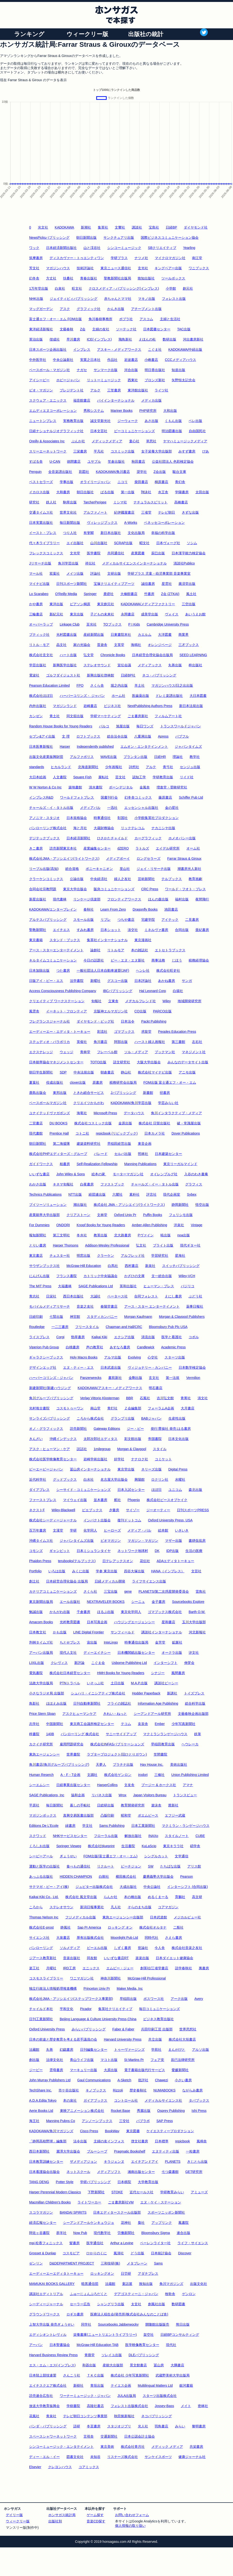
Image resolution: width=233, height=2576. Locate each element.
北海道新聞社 (88, 767)
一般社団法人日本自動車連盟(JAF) (103, 970)
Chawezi (161, 2080)
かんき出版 (115, 309)
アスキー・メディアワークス (119, 349)
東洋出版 (56, 604)
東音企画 (144, 1143)
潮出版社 (80, 1205)
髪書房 (74, 2243)
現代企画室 (171, 1194)
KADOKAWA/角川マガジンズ (51, 2131)
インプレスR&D (41, 797)
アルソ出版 (200, 2049)
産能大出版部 (113, 2365)
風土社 (191, 594)
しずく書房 (122, 1948)
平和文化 (66, 2009)
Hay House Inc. (151, 1764)
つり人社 (70, 533)
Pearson (186, 1876)
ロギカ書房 (75, 2314)
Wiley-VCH (186, 1276)
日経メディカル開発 (110, 1581)
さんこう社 (71, 2375)
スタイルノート (177, 1836)
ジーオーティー (158, 1510)
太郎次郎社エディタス (100, 1439)
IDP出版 (172, 1551)
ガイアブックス (95, 2100)
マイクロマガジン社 (170, 258)
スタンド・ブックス (65, 940)
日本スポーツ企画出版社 (48, 349)
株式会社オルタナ (152, 1927)
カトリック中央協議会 (100, 1276)
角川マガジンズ (171, 2284)
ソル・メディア (136, 1052)
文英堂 (119, 645)
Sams (158, 2263)
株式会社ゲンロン (117, 1775)
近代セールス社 (141, 2192)
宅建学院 (148, 920)
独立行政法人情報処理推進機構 (53, 1988)
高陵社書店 (95, 2406)
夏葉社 (34, 1082)
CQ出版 (140, 1011)
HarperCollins (107, 1785)
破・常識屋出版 (189, 1123)
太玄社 (136, 2304)
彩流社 (102, 1032)
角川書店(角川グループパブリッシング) (59, 1764)
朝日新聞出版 (86, 237)
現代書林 (60, 899)
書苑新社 (115, 1378)
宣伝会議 (124, 665)
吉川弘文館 (165, 1398)
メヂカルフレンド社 (140, 1001)
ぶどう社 (195, 1296)
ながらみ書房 (192, 2090)
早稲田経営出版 (119, 1143)
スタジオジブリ (119, 2426)
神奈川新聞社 (110, 1978)
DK (157, 1551)
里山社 (125, 869)
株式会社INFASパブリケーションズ (117, 1744)
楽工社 (34, 1968)
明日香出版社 (155, 370)
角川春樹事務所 (100, 319)
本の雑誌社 (139, 950)
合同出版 (182, 930)
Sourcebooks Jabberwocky (118, 2324)
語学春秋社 (183, 1968)
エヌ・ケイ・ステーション (160, 2202)
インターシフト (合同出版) (187, 1887)
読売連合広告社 (41, 2396)
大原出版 (110, 2070)
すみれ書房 (85, 930)
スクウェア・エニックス (48, 400)
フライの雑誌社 (119, 1703)
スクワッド (37, 1836)
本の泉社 (70, 2100)
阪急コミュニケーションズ (114, 889)
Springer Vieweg (68, 1846)
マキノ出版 (146, 299)
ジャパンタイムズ (188, 746)
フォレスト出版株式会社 (129, 2406)
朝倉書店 (107, 1072)
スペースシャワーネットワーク (53, 2436)
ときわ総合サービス (88, 1093)
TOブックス (112, 624)
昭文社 (144, 543)
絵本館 (163, 1530)
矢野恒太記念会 (183, 380)
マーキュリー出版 (83, 2070)
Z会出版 (160, 472)
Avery (198, 1999)
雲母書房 (56, 2070)
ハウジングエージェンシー (134, 1622)
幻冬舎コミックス (138, 797)
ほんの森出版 (158, 899)
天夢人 (101, 1764)
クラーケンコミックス (46, 879)
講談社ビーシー (166, 1683)
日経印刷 (36, 1317)
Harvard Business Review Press (53, 2355)
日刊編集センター (93, 2049)
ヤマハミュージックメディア (185, 441)
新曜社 (95, 981)
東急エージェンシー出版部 (122, 1917)
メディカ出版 (151, 400)
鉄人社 (51, 502)
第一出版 (127, 492)
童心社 (134, 441)
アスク (65, 309)
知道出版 (178, 370)
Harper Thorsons (65, 1245)
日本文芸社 (98, 431)
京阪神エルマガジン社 (111, 1011)
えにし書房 (173, 1296)
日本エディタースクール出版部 (117, 2212)
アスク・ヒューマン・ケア (49, 1449)
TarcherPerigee (95, 502)
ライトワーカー (89, 2202)
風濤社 (119, 2253)
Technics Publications (45, 1194)
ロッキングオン (102, 2273)
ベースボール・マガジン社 (49, 370)
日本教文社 (37, 1632)
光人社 (143, 2426)
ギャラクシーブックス (46, 1357)
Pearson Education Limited (49, 685)
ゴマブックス (124, 1032)
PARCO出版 (162, 1011)
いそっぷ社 (95, 1683)
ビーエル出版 (97, 1948)
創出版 (34, 2060)
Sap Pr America (89, 1927)
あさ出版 (151, 421)
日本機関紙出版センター (136, 1652)
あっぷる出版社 (41, 1876)
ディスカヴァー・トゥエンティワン (77, 258)
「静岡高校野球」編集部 (48, 2141)
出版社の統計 (145, 34)
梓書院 (34, 1734)
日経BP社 (128, 675)
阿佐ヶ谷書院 (39, 2233)
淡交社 (133, 930)
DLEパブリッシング (144, 2355)
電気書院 (36, 1673)
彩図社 (84, 472)
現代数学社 (102, 2233)
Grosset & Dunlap (42, 2253)
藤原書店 (165, 797)
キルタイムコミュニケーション (53, 960)
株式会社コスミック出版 (93, 1123)
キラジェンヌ (114, 2161)
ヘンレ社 (143, 970)
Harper (65, 746)
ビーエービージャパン (46, 1469)
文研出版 (114, 573)
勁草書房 (78, 1337)
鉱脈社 (177, 1642)
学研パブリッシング (95, 2182)
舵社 (117, 1500)
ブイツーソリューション (48, 1205)
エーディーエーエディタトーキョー (56, 2273)
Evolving (134, 1357)
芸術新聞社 (146, 879)
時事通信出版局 (136, 1642)
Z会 (83, 329)
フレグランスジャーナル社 (49, 1021)
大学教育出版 (148, 2182)
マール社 (36, 573)
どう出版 (137, 2253)
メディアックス (150, 665)
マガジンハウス (58, 268)
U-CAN (55, 461)
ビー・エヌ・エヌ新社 (128, 960)
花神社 (126, 2223)
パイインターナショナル (115, 400)
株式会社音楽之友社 (187, 1948)
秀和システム (93, 411)
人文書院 (60, 777)
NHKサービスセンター (70, 1836)
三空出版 (188, 604)
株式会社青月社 (133, 2447)
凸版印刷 (107, 1815)
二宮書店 (36, 1123)
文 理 (66, 736)
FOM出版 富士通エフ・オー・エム (169, 1082)
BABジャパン (151, 1418)
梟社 (141, 2223)
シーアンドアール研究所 (152, 1714)
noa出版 (183, 1235)
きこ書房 (36, 848)
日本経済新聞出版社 (61, 248)
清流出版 (148, 1337)
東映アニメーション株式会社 (82, 2111)
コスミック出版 (122, 451)
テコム (126, 1724)
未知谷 (95, 2457)
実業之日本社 (90, 360)
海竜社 (82, 1113)
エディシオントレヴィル (48, 2335)
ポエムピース (148, 1815)
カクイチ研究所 (41, 1744)
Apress (163, 736)
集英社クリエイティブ (115, 2009)
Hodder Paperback (146, 1693)
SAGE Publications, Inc (46, 1795)
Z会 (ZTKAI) (170, 594)
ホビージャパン (68, 380)
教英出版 (100, 1235)
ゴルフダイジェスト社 (63, 675)
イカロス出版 (39, 492)
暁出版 (165, 1235)
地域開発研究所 (189, 1001)
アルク (95, 390)
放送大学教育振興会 (44, 2406)
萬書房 (204, 1968)
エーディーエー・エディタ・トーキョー (59, 1032)
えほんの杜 (147, 339)
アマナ (188, 1785)
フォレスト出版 (174, 299)
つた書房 (63, 970)
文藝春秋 (66, 329)
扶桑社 (68, 278)
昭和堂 (126, 1815)
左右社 (197, 1042)
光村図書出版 (66, 634)
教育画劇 (195, 879)
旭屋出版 (123, 726)
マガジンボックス (42, 1815)
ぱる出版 (107, 492)
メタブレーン (137, 2263)
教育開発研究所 (133, 1805)
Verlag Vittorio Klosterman (99, 1398)
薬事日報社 (194, 1306)
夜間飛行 (202, 899)
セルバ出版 (122, 1154)
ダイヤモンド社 (196, 227)
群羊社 (61, 2233)
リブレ (105, 920)
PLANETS (173, 2161)
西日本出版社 (73, 1296)
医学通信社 (94, 2243)
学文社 (87, 1826)
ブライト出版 (163, 1245)
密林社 (203, 2406)
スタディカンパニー (102, 1317)
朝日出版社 (85, 492)
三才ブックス (188, 645)
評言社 (151, 1194)
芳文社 (34, 268)
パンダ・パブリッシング (48, 2426)
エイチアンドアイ (144, 2161)
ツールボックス (173, 278)
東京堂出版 (125, 1469)
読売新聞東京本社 (63, 848)
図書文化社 (75, 2457)
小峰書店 (151, 360)
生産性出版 (176, 1418)
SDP (63, 1072)
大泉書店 (63, 1938)
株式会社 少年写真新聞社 (130, 2375)
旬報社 (96, 1001)
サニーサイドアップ (121, 1734)
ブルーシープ (97, 2151)
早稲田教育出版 (163, 1744)
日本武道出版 (110, 1367)
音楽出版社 (71, 1958)
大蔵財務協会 (104, 828)
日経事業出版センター (73, 1785)
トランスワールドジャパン (180, 726)
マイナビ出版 (39, 584)
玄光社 (143, 268)
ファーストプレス (42, 1500)
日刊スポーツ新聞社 (71, 584)
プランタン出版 (135, 757)
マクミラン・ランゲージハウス (185, 1826)
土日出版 (117, 1683)
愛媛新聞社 (180, 2070)
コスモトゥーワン (69, 1408)
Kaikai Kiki (99, 1337)
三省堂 (146, 512)
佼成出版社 (54, 1082)
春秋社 (88, 909)
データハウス (134, 1113)
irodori (143, 1775)
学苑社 (156, 2049)
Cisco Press (89, 2131)
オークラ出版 (172, 1652)
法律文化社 (54, 2060)
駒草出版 (70, 502)
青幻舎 (180, 482)
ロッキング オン (120, 1927)
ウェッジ (66, 1052)
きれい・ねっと (115, 1714)
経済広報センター (42, 2223)
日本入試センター (131, 1490)
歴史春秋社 (138, 2090)
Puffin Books (152, 1215)
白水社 (88, 1479)
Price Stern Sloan (42, 1714)
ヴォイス (171, 614)
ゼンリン (36, 2263)
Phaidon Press (40, 1561)
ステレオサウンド (97, 665)
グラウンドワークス (44, 2314)
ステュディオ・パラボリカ (49, 1042)
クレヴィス (59, 1663)
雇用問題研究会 (71, 1744)
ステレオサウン (61, 1907)
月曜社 (51, 1968)
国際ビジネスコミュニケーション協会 (170, 237)
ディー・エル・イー (44, 2457)
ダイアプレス (39, 1490)
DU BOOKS (58, 1123)
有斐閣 (88, 533)
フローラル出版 (106, 1836)
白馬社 (113, 1266)
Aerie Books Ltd (41, 2111)
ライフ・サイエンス (192, 2243)
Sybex (191, 1194)
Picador (86, 2009)
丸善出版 (175, 665)
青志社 (34, 1296)
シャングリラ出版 (110, 2304)
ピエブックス (92, 1510)
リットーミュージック (104, 380)
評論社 (95, 573)
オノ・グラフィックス (46, 1429)
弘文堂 (88, 655)
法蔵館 (110, 2284)
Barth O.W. (197, 1612)
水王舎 (163, 492)
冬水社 (82, 1235)
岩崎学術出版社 (95, 1459)
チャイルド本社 (41, 2009)
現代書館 (36, 1133)
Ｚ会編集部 (132, 1408)
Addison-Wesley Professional (107, 1245)
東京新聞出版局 (41, 1602)
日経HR (160, 757)
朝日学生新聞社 (41, 1072)
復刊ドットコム (129, 1520)
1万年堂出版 (38, 288)
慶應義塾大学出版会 (158, 1876)
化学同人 (90, 1530)
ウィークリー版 (18, 2521)
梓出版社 (195, 665)
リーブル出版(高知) (43, 869)
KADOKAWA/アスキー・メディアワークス (110, 1388)
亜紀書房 (202, 930)
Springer (90, 594)
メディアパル (90, 808)
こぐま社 (155, 349)
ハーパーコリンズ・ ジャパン (82, 696)
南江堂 (197, 258)
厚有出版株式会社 (90, 1938)
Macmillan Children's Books (50, 2202)
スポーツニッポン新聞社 (166, 2212)
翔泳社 (146, 492)
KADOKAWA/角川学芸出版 (131, 1103)
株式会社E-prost (41, 1927)
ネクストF (37, 1510)
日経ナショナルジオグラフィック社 (56, 431)
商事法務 (158, 960)
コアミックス (89, 2467)
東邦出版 (60, 1093)
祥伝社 (90, 563)
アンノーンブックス (97, 2121)
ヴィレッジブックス (102, 523)
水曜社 (180, 1479)
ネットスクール (78, 2172)
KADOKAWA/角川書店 (113, 472)
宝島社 (154, 227)
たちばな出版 (170, 1866)
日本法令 (127, 1021)
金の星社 (172, 808)
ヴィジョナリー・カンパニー (150, 1367)
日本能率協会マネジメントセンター (56, 1062)
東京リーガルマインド (180, 1164)
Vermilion (193, 1378)
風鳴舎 (202, 2141)
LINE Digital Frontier (88, 1632)
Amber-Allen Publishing (149, 1225)
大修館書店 (128, 594)
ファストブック (112, 1184)
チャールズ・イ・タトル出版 (51, 808)
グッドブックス (65, 1479)
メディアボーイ (118, 858)
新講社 (172, 1693)
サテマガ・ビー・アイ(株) (49, 1887)
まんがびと (176, 2049)
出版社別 (55, 2521)
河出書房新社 (193, 339)
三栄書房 (80, 451)
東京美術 (107, 2447)
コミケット (163, 1459)
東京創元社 (105, 604)
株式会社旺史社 (168, 970)
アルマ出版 (112, 1357)
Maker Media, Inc (130, 1988)
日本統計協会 (161, 2253)
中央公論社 (151, 1887)
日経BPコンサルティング (179, 2335)
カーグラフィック (148, 838)
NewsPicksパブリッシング (49, 237)
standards (36, 767)
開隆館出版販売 (157, 2324)
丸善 (49, 2049)
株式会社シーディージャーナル (53, 1520)
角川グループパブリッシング (51, 1398)
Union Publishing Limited (190, 1775)
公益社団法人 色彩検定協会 (173, 461)
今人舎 (160, 1948)
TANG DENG (39, 2182)
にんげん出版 (39, 1276)
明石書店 (155, 1388)
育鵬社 (180, 1897)
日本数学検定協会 (192, 1367)
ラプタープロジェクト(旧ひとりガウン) (117, 1754)
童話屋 (127, 2284)
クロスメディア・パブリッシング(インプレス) (124, 288)
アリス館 (194, 1866)
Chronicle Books (112, 655)
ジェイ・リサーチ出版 (154, 869)
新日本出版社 (110, 533)
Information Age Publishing (158, 1703)
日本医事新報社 (41, 746)
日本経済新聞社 (78, 838)
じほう (177, 960)
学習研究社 (159, 1255)
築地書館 (75, 787)
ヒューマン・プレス (158, 1286)
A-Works (130, 523)
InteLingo (111, 1642)
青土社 (55, 716)
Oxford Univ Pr (125, 1215)
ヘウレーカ (190, 1744)
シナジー (158, 1673)
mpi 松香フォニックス (46, 2243)
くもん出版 (173, 421)
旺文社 (77, 288)
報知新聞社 (37, 1235)
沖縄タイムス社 (41, 1540)
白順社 (104, 1876)
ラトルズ (142, 848)
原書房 (97, 1082)
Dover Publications (186, 1133)
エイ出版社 (75, 543)
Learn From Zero (113, 909)
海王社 (34, 2121)
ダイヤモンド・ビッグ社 (95, 1021)
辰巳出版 (158, 553)
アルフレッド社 (133, 1255)
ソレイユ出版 (111, 2355)
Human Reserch (41, 1775)
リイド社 (186, 777)
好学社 (119, 1459)
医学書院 (93, 553)
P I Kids (134, 624)
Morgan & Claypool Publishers (182, 1317)
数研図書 (178, 2304)
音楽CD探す (96, 2521)
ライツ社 (161, 390)
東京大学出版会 (75, 889)
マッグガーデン (41, 309)
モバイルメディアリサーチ (49, 1306)
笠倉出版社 (116, 461)
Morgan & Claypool (131, 1449)
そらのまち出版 (139, 1907)
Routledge (37, 1327)
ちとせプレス (70, 1642)
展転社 (103, 777)
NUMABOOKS (164, 2090)
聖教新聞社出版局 (117, 278)
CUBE (200, 1836)
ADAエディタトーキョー (175, 1561)
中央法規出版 (84, 1072)
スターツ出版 (175, 1357)
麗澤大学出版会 (68, 2151)
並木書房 (100, 1500)
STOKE (117, 2192)
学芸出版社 (37, 665)
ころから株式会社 (90, 1418)
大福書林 (65, 1286)
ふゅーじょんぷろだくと (88, 2294)
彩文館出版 (132, 1439)
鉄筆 (197, 1734)
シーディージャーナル (46, 2304)
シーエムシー (39, 1785)
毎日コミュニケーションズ (159, 2009)
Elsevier (35, 2467)
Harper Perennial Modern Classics (55, 2192)
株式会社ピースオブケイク (167, 1500)
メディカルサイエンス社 (163, 2100)
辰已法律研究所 (183, 2060)
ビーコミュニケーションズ (134, 431)
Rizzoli (118, 2090)
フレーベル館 (107, 1052)
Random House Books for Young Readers (60, 726)
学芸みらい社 (168, 1103)
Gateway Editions (107, 1429)
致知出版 (146, 2284)
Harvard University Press (122, 2039)
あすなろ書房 (120, 1347)
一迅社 (112, 808)
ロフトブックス (88, 736)
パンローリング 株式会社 (80, 1734)
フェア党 (157, 2060)
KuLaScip (149, 1846)
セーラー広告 (80, 2304)
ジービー (36, 2070)
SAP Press (165, 2121)
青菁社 (186, 1398)
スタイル (159, 1449)
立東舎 (113, 1001)
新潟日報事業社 (92, 1907)
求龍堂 (146, 1032)
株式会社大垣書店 (182, 2039)
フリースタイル (87, 1327)
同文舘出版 (75, 716)
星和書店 (168, 1622)
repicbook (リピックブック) (117, 1133)
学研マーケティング (105, 716)
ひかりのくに (96, 2253)
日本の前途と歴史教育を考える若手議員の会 (63, 2039)
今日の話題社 (93, 960)
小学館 (171, 288)
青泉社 (51, 2416)
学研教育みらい (172, 2192)
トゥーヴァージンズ (129, 2049)
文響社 (120, 227)
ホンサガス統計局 (61, 2515)
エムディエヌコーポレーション (53, 411)
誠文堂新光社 (100, 421)
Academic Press (173, 1347)
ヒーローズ (112, 1530)
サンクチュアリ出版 (118, 237)
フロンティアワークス (124, 899)
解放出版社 (133, 1836)
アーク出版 (179, 1999)
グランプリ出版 (122, 1418)
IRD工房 (69, 1968)
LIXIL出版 (36, 1663)
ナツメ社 (141, 258)
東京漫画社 (142, 940)
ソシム (192, 543)
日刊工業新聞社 (41, 2019)
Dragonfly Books (145, 909)
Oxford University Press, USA (170, 1520)
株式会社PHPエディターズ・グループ (58, 1154)
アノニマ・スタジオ (44, 818)
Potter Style (64, 2182)
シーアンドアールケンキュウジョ (88, 2223)
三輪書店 (36, 614)
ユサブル (94, 461)
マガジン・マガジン (143, 1540)
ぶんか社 (78, 441)
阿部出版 (121, 1042)
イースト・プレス (42, 533)
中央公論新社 (63, 360)
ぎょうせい (68, 1856)
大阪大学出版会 (149, 1062)
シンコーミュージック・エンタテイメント (61, 2447)
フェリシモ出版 (181, 1215)
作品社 (112, 360)
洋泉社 (179, 1225)
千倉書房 (83, 1612)
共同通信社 (115, 553)
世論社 (143, 1948)
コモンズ (36, 1551)
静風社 (65, 1927)
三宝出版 (110, 1591)
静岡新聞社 (180, 1205)
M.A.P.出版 (139, 1683)
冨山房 (159, 2365)
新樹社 (78, 2385)
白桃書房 (72, 1347)
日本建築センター (168, 1154)
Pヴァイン (145, 1235)
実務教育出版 (73, 421)
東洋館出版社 (138, 390)
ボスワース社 (153, 1999)
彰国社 (122, 818)
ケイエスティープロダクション (170, 2131)
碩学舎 (195, 1846)
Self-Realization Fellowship (97, 1164)
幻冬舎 (34, 278)
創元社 (188, 288)
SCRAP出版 (123, 543)
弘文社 (141, 1245)
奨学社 (142, 472)
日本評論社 (142, 981)
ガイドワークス (41, 1164)
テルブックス (171, 879)
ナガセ (82, 370)
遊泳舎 (156, 1805)
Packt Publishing (153, 1021)
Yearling (189, 248)
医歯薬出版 (140, 696)
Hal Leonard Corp (152, 991)
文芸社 (196, 1571)
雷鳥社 (201, 1591)
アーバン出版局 (41, 1652)
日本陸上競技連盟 (42, 2375)
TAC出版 (184, 329)
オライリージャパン (95, 482)
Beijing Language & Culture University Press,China (98, 2019)
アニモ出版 (187, 1072)
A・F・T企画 (70, 1775)
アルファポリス (82, 757)
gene (128, 1591)
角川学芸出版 (68, 563)
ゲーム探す (95, 2515)
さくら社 (90, 1591)
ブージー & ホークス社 (158, 1785)
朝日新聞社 (37, 1143)
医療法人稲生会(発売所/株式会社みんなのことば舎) (129, 2314)
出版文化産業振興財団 (46, 757)
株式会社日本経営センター (70, 1673)
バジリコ (187, 1286)
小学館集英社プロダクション (156, 818)
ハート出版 (68, 655)
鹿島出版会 (37, 1093)
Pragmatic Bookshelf (129, 2151)
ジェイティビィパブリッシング (73, 299)
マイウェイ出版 (75, 1500)
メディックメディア (107, 441)
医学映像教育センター (142, 2345)
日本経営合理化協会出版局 (152, 655)
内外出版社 (37, 706)
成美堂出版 (149, 614)
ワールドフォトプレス (77, 797)
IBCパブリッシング (117, 991)
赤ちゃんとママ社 (117, 299)
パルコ (104, 726)
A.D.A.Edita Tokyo (43, 2100)
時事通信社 (102, 818)
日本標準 (161, 2141)
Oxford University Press (47, 2029)
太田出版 (202, 492)
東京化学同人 (131, 1612)
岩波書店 (131, 360)
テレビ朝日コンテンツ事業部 (85, 2416)
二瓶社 (178, 1927)
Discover (184, 2253)
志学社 (34, 1724)
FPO (79, 685)
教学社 (195, 757)
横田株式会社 (126, 1876)
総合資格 (72, 869)
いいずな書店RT (116, 1958)
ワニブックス (199, 268)
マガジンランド (65, 706)
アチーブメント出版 (146, 309)
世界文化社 (68, 512)
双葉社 (55, 573)
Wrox (122, 1795)
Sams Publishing (112, 1826)
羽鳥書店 (161, 2426)
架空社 (148, 2335)
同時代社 (151, 1938)
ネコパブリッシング (156, 2416)
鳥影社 (34, 1703)
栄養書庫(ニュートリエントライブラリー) (105, 2335)
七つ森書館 (170, 2172)
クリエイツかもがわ (88, 1103)
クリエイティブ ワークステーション (56, 1001)
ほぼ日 (156, 1490)
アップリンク (161, 2223)
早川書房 (73, 339)
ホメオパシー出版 (182, 838)
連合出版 (183, 2233)
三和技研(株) (110, 2263)
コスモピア (71, 2253)
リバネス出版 (102, 1795)
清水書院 (95, 787)
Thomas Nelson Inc (43, 1917)
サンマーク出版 (105, 370)
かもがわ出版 (60, 1612)
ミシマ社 (120, 502)
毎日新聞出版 (70, 523)
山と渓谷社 (91, 248)
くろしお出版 (39, 1846)
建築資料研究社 (88, 1143)
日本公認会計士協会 (139, 2436)
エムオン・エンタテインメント (144, 746)
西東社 (133, 380)
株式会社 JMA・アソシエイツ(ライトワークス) (129, 1205)
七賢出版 (56, 1317)
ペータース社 (117, 1296)
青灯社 (112, 1408)
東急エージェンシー (44, 1754)
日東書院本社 (121, 634)
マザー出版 (173, 1540)
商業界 (183, 634)
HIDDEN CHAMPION (76, 1876)
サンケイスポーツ (158, 2457)
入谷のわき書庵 (196, 1174)
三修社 (159, 1775)
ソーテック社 (126, 329)
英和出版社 (128, 1286)
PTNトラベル (70, 1683)
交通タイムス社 (41, 512)
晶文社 (61, 645)
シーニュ (138, 1602)
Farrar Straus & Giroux (184, 858)
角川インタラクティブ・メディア (176, 1113)
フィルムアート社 (168, 716)
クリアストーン (78, 1215)
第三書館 (178, 1042)
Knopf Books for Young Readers (101, 1225)
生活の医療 (193, 1551)
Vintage (196, 1225)
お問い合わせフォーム (132, 2515)
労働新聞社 (125, 2233)
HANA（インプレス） (167, 1571)
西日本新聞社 (39, 2151)
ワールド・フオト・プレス (185, 889)
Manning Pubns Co (60, 2121)
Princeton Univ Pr (96, 1988)
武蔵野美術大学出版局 (173, 2375)
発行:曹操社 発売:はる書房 (171, 1429)
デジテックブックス (44, 838)
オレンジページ (160, 645)
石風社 (145, 1398)
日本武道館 (158, 1917)
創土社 (34, 1581)
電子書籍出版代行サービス (144, 2070)
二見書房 (192, 920)
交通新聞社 (108, 2436)
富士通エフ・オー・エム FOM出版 (55, 319)
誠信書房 (148, 584)
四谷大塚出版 (134, 1571)
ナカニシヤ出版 (163, 828)
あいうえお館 (195, 614)
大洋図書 (165, 634)
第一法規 (172, 1378)
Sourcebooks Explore (188, 1602)
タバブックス (199, 2100)
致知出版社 (146, 278)
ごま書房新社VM (120, 2202)
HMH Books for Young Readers (120, 1673)
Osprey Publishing (171, 2111)
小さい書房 (183, 2080)
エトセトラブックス (170, 950)
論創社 (95, 950)
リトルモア (115, 950)
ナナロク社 (139, 1459)
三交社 (124, 2121)
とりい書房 (37, 1245)
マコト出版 (108, 2060)
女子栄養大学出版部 (156, 451)
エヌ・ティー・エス (78, 1367)
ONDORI (63, 1225)
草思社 (151, 441)
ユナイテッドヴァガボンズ (49, 1113)
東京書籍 (36, 940)
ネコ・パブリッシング (159, 675)
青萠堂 (89, 2355)
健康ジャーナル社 (192, 2457)
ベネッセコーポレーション (164, 523)
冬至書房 (93, 2426)
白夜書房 (87, 1184)
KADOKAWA (64, 227)
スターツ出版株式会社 (160, 2396)
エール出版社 (70, 1602)
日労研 (126, 2273)
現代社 (171, 2345)
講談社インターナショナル (161, 1632)
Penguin (35, 472)
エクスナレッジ (41, 1052)
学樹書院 (73, 2406)
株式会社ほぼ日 (41, 696)
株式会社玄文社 (41, 655)
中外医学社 (37, 360)
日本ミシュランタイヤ (94, 1551)
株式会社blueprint (101, 1846)
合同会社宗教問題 (42, 889)
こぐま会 (98, 1663)
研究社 (34, 502)
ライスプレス (39, 1337)
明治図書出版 (172, 431)
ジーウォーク (127, 421)
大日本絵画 (37, 777)
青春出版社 (88, 278)
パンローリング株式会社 (48, 828)
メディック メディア (167, 2447)
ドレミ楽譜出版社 (169, 696)
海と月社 (80, 828)
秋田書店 (138, 461)
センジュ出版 (190, 767)
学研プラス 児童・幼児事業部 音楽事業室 (159, 573)
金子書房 (158, 1602)
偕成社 (55, 339)
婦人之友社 (122, 879)
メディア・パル (139, 1530)
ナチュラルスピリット (150, 502)
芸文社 (120, 777)
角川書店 (100, 1042)
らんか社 (110, 1897)
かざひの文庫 (134, 1276)
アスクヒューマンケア (79, 1714)
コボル (194, 1337)
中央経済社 (98, 879)
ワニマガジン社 (82, 1978)
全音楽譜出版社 (60, 472)
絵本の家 (99, 1174)
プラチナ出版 (123, 1764)
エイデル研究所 (168, 848)
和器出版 (89, 2365)
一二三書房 (59, 1327)
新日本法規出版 (191, 706)
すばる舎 (36, 461)
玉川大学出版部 (194, 1622)
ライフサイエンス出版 (149, 1581)
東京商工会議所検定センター (92, 1724)
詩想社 (134, 767)
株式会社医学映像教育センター (53, 1459)
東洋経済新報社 (41, 329)
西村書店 (131, 1266)
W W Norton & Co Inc (45, 787)
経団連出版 (97, 1194)
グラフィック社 (88, 309)
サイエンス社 (39, 1938)
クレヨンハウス (60, 2467)
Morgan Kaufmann (138, 1317)
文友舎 (129, 1785)
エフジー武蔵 (175, 1815)
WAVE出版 (108, 757)
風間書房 (178, 1673)
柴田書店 (141, 482)
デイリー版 (14, 2515)
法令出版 (80, 2141)
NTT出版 (75, 1194)
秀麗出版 (143, 2111)
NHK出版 (36, 299)
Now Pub (80, 2233)
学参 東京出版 (106, 1571)
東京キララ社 (173, 1846)
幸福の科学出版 (163, 533)
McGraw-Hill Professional (147, 1978)
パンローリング (41, 1948)
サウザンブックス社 (44, 1266)
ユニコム (175, 1490)
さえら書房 (173, 1938)
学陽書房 (182, 492)
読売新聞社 (78, 1429)
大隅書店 (177, 2365)
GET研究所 (193, 2172)
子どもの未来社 (102, 614)
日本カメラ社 (154, 1133)
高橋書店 (181, 502)
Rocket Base (120, 2111)
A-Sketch (124, 2080)
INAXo (153, 1836)
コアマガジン (168, 1907)
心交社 (153, 1357)
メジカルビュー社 (187, 1917)
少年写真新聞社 (183, 1724)
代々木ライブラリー (44, 543)
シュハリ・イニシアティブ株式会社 (98, 1693)
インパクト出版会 (97, 1520)
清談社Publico (184, 563)
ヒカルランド (61, 767)
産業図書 (138, 553)
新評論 (79, 1663)
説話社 (82, 1449)
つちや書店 (125, 920)
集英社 (103, 227)
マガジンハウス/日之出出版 (172, 685)
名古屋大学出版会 (114, 1479)
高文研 (197, 1897)
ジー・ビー (135, 1429)
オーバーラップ (41, 624)
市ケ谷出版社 (68, 2090)
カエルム (144, 634)
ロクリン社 (159, 1479)
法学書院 (76, 981)
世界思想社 (187, 2029)
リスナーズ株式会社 (122, 2457)
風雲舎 (34, 1011)
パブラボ (143, 2121)
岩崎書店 (90, 706)
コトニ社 (82, 1133)
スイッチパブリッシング (181, 1266)
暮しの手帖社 (80, 1805)
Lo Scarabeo (38, 594)
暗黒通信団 (89, 2284)
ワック (34, 248)
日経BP (171, 227)
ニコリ (122, 482)
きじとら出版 (197, 2161)
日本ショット (110, 930)
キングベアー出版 (168, 268)
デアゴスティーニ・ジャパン (136, 2294)
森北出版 (195, 1490)
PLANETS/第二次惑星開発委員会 (164, 1591)
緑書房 (70, 1826)
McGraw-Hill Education (84, 1266)
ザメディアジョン (83, 2161)
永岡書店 (127, 614)
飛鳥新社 (125, 339)
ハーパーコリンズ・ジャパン (51, 1378)
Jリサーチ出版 (40, 563)
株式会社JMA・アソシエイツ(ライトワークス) (64, 858)
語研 (76, 2426)
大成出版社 (128, 1887)
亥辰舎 (143, 1724)
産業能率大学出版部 (44, 1215)
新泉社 (150, 1266)
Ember (160, 1724)
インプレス (81, 349)
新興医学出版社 (65, 665)
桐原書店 (161, 482)
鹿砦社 (108, 594)
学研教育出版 (163, 777)
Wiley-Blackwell (63, 1510)
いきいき (182, 1530)
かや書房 (36, 604)
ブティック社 (39, 634)
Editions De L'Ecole (43, 1826)
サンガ (187, 981)
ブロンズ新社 (155, 380)
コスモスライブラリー (46, 1978)
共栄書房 (196, 2447)
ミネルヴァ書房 (156, 930)
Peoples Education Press (177, 1032)
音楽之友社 (85, 1306)
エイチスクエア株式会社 (48, 2385)
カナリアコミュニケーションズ (53, 1591)
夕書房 (114, 1510)
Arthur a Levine (121, 2243)
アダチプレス (148, 2273)
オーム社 (193, 848)
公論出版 (76, 879)
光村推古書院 (39, 1408)
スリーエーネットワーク (48, 451)
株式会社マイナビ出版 (155, 1072)
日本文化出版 (178, 1439)
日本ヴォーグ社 (168, 543)
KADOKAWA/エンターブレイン (53, 909)
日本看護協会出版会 (44, 2172)
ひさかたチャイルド (112, 838)
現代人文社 (68, 1652)
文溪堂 (58, 1530)
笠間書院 (160, 1754)
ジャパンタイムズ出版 (77, 1540)
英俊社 (82, 1042)
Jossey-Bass (164, 2406)
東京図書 (133, 2131)
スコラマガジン (41, 2212)
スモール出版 (83, 920)
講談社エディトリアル (46, 2294)
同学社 (86, 2324)
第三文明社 (61, 1235)
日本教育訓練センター (46, 2161)
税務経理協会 (199, 960)
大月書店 (187, 1408)
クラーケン (105, 1255)
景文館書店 (138, 2365)
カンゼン (36, 716)
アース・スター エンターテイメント (152, 1306)
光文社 (43, 227)
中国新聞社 (54, 1724)
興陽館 (139, 1479)
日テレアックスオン (117, 1561)
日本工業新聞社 (143, 1826)
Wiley (166, 1001)
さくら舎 (97, 685)
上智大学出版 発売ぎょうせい (51, 2324)
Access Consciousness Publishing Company (62, 991)
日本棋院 (124, 2182)
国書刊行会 (109, 797)
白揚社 (178, 991)
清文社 (203, 1398)
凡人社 (116, 1907)
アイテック (169, 920)
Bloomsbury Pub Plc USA (168, 1327)
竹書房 (149, 594)
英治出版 (36, 339)
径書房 (165, 1093)
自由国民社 (197, 431)
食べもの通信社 (78, 1866)
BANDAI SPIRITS (73, 2212)
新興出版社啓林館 (100, 675)
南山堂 (95, 1408)
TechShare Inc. (40, 2090)
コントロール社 (126, 2100)
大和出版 (170, 411)
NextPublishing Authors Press (150, 706)
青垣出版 (97, 2385)
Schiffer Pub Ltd (191, 797)
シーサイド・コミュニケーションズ (83, 1490)
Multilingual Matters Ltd (155, 2385)
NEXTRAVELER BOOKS (106, 1602)
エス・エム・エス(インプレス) (52, 2365)
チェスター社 (60, 1255)
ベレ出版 (195, 421)
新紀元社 (56, 614)
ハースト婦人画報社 (149, 1042)
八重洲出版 (142, 736)
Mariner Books (122, 411)
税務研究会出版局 (123, 1082)
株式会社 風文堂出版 (81, 1897)
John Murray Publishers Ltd (49, 2080)
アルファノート (95, 512)
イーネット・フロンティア (66, 1011)
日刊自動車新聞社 (86, 1703)
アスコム (146, 319)
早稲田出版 (128, 1999)
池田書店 (171, 909)
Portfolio (35, 1571)
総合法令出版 (117, 736)
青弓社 (168, 767)
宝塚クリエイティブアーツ (114, 584)
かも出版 (60, 1632)
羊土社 (139, 685)
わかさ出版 (37, 1184)
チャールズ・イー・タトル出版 (155, 1184)
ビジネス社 (112, 706)
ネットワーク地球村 (132, 1551)
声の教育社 (94, 1347)
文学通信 (181, 1856)
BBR (129, 1398)
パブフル (182, 736)
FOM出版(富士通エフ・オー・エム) (110, 1856)
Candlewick (145, 1347)
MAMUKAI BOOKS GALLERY (52, 2284)
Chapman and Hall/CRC (124, 1327)
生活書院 (128, 1846)
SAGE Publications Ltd (95, 1286)
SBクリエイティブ (162, 248)
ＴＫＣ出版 (95, 2375)
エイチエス (61, 930)
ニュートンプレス (42, 421)
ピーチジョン (131, 1866)
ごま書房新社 (138, 716)
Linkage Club (70, 624)
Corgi (60, 1337)
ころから (36, 1907)
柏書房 (65, 1164)
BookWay (112, 2131)
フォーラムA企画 (161, 1408)
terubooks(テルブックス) (77, 1561)
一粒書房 (193, 2151)
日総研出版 (105, 1805)
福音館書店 (81, 400)
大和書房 (63, 492)
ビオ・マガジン (41, 390)
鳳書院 (183, 2223)
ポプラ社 (126, 319)
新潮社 (86, 227)
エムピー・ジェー (119, 1968)
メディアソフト (109, 2172)
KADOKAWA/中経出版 (185, 349)
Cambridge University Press (168, 624)
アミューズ (199, 2192)
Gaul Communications (94, 2080)
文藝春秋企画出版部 (193, 1714)
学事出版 (66, 482)
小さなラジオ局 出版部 (46, 1693)
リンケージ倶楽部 (86, 899)
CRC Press (149, 889)
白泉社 (60, 288)
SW (151, 1866)
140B (50, 1734)
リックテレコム (133, 828)
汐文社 (194, 1652)
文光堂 (75, 553)
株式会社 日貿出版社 (154, 1123)
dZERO (123, 848)
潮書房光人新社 (189, 869)
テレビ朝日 (166, 512)
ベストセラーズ (41, 482)
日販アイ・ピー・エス (46, 981)
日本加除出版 (39, 970)
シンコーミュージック (124, 248)
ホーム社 (118, 696)
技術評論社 (85, 268)
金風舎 (145, 787)
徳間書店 (74, 461)
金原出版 (125, 1123)
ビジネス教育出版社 (158, 2019)
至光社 (91, 624)
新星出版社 (37, 899)
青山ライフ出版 (82, 2060)
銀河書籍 (186, 2385)
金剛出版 (135, 1378)
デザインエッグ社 (42, 1367)
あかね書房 (166, 981)
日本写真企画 (97, 1622)
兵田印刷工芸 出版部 (157, 2029)
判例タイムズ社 (41, 1642)
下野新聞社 (96, 2192)
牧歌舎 (170, 2294)
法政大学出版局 (41, 1683)
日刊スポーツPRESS (193, 1510)
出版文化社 (198, 2284)
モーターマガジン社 (128, 1174)
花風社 (34, 2416)
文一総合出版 (161, 1276)
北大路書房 (122, 1235)
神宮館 (75, 1317)
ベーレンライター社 (155, 2243)
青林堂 (85, 1052)
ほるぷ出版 (105, 1612)
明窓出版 (83, 1255)
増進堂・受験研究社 (172, 787)
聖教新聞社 (37, 930)
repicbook (182, 2141)
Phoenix (134, 1500)
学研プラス (119, 258)
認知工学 (139, 777)
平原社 (34, 1805)
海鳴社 (136, 645)
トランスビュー (185, 1795)
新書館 (148, 1093)
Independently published (95, 746)
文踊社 (92, 1775)
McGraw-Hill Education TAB (97, 2345)
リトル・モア (39, 645)
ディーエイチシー (97, 1652)
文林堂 (102, 1215)
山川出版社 (98, 543)
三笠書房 (114, 390)
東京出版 (76, 614)
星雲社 (167, 584)
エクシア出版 (124, 1337)
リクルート (105, 1866)
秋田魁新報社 (124, 2416)
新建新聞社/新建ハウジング (50, 1388)
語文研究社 (121, 1062)
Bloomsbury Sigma (155, 2233)
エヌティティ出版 (165, 2151)
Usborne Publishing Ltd (129, 1663)
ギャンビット (60, 1551)
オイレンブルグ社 (163, 1174)
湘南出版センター (141, 2172)
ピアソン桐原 (80, 604)
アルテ (151, 767)
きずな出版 (190, 512)
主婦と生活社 (170, 319)
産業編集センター (97, 848)
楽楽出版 (142, 1958)
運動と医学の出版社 (44, 1866)
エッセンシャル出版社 (141, 808)
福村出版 (182, 899)
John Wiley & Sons (70, 1174)
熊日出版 (183, 2324)
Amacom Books (41, 1622)
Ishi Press (198, 2111)
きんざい (36, 1439)
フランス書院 (66, 1276)
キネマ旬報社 (63, 1184)
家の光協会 (81, 645)
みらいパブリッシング (89, 2029)
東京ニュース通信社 (115, 268)
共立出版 (155, 2039)
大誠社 (95, 1296)
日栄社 (51, 1296)
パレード (101, 1154)
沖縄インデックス (63, 1439)
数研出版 (169, 339)
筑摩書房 (36, 258)
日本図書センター (156, 329)
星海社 (180, 1255)
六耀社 (117, 1194)
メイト (186, 2406)
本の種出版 (132, 1897)
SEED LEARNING (193, 655)
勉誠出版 (36, 1612)
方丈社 (51, 278)
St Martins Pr (134, 2060)
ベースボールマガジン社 (48, 1103)
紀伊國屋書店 (124, 512)
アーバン (36, 2345)
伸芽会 (189, 1663)
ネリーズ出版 (151, 1469)
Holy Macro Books (84, 1357)
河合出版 (131, 370)
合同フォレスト (146, 1296)
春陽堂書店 (108, 1306)
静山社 (126, 1072)
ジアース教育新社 (42, 1958)
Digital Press (178, 1469)
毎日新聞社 (54, 1805)
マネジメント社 (194, 1052)
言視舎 (88, 2436)
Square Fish (82, 777)
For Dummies (39, 1225)
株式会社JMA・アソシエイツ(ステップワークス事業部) (71, 1999)
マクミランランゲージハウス (165, 1734)
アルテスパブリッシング (48, 920)
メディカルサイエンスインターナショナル (134, 563)
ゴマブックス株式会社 (165, 1612)
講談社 (137, 227)
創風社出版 (156, 2304)
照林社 (143, 1154)
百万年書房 (37, 1530)
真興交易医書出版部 (78, 1815)
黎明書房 (199, 2426)
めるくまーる (158, 1897)
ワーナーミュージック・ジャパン (85, 2396)
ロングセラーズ (148, 858)
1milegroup (102, 1449)
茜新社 (173, 1805)
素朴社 (134, 1194)
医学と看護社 (171, 1337)
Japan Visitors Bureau (149, 1795)
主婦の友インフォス (109, 2141)
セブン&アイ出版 (42, 736)
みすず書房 (186, 451)
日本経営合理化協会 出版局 (67, 1581)
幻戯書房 (66, 2049)
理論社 (178, 757)
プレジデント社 (71, 390)
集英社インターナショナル (107, 940)
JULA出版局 (126, 2396)
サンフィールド (122, 1632)
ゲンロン (189, 2294)
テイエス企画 (121, 2385)
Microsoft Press (105, 1113)
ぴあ (205, 451)
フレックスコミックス (46, 553)
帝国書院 (155, 1439)
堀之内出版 (119, 685)
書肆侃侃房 (197, 1540)
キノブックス (96, 2090)
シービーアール (41, 1856)
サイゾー (133, 1510)
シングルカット (156, 1856)
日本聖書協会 (60, 2345)
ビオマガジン (110, 1540)
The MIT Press (40, 1286)
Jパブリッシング (123, 1093)
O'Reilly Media (66, 594)
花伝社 (145, 1561)
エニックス (91, 1968)
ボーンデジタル (121, 787)
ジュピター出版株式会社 (94, 1887)
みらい (180, 2426)
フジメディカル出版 (80, 1917)
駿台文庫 (179, 472)
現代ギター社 (190, 1245)
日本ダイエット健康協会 (174, 1958)
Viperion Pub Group (44, 1347)
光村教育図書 (70, 1622)
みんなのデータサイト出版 (187, 1062)
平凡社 (99, 451)
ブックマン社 (165, 1052)
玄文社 (154, 1378)
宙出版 (92, 1642)
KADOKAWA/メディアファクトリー (148, 604)
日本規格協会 (77, 818)
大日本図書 (198, 696)
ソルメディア (70, 1948)
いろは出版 (56, 1571)
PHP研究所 (148, 411)
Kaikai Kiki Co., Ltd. (43, 1897)
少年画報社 (113, 767)
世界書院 (73, 1754)
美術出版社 (178, 1764)
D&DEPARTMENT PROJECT (72, 2263)
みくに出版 (80, 1571)
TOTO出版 (98, 1062)
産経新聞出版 (93, 634)
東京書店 (36, 1255)
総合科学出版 (195, 1703)
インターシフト (165, 1663)
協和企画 (78, 1795)
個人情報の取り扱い (130, 2526)
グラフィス (193, 1184)
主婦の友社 (100, 329)
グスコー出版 (117, 981)
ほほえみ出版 (56, 1703)
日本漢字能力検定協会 (189, 553)
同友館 (92, 1958)
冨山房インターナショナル (90, 1469)
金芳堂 (160, 1642)
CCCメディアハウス (180, 360)
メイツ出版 (75, 573)
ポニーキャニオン (99, 869)
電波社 (34, 675)
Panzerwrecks (90, 1378)
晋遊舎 (102, 645)
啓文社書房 (139, 2141)
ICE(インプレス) (99, 339)
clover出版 (78, 1082)
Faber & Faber (123, 2029)
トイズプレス (194, 1693)
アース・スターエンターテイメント (56, 950)
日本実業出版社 (41, 523)
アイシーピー (39, 380)
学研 (73, 1530)
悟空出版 (202, 1205)
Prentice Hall (59, 1133)
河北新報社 (197, 1632)
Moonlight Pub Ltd (124, 1938)
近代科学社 (37, 1479)
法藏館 (34, 2049)
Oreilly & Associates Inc (47, 441)
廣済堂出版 (186, 584)
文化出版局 (136, 533)
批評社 (143, 2080)
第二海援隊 (61, 1143)
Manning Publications (140, 1164)
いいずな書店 (39, 1174)
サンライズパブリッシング (49, 1418)
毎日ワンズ (144, 726)
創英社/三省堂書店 (154, 1968)
